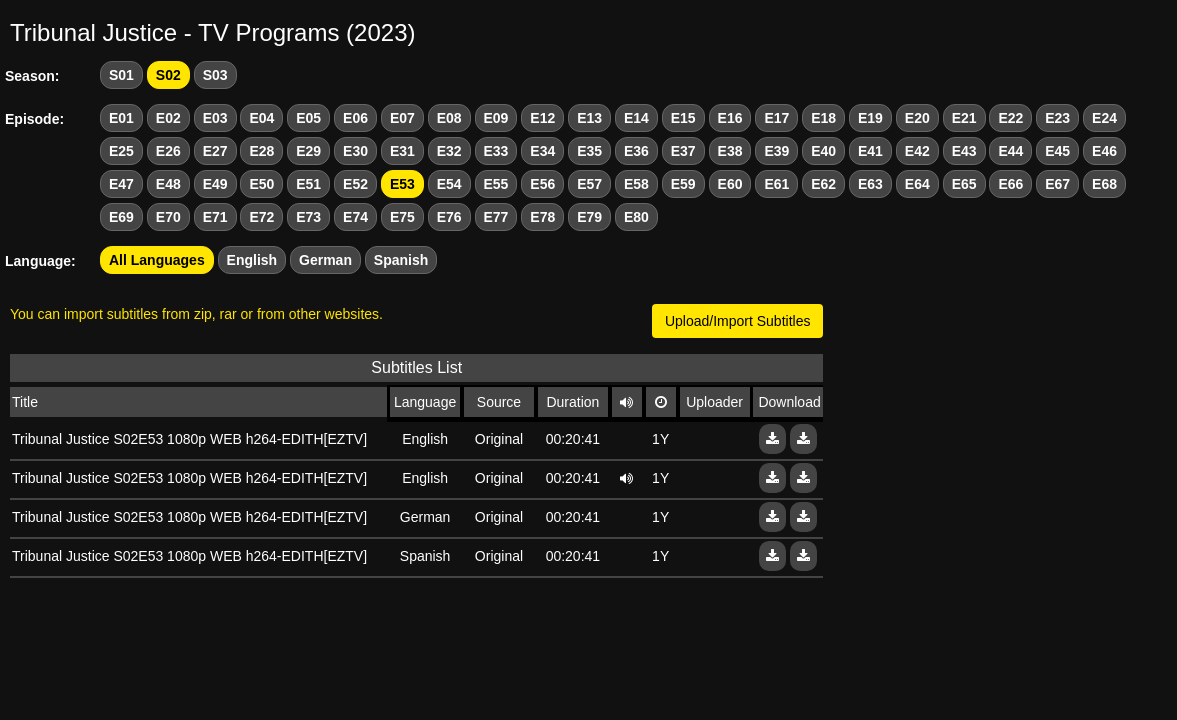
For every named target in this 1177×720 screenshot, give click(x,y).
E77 (496, 217)
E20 (917, 118)
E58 (636, 184)
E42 (917, 151)
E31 (402, 151)
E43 (964, 151)
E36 (636, 151)
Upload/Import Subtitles (738, 321)
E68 (1104, 184)
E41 (870, 151)
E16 (730, 118)
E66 (1010, 184)
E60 (730, 184)
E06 (355, 118)
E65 (964, 184)
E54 (449, 184)
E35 (589, 151)
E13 (589, 118)
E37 (683, 151)
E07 (402, 118)
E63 (870, 184)
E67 (1057, 184)
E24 (1104, 118)
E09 (496, 118)
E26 (168, 151)
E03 (215, 118)
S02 (168, 75)
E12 (542, 118)
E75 (402, 217)
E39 (776, 151)
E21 (964, 118)
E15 (683, 118)
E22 (1010, 118)
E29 (308, 151)
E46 (1104, 151)
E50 (261, 184)
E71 (215, 217)
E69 (121, 217)
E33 (496, 151)
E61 (776, 184)
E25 (121, 151)
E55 (496, 184)
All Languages (157, 260)
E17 (776, 118)
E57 (589, 184)
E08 (449, 118)
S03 (215, 75)
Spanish (401, 260)
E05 (308, 118)
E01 (121, 118)
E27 (215, 151)
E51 (308, 184)
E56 (542, 184)
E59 (683, 184)
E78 (542, 217)
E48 (168, 184)
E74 (355, 217)
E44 (1010, 151)
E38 (730, 151)
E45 (1057, 151)
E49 (215, 184)
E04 (261, 118)
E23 (1057, 118)
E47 (121, 184)
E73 (308, 217)
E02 (168, 118)
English (252, 260)
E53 (402, 184)
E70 (168, 217)
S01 (121, 75)
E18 (823, 118)
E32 (449, 151)
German (325, 260)
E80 (636, 217)
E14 (636, 118)
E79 (589, 217)
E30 (355, 151)
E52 (355, 184)
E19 (870, 118)
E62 (823, 184)
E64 (917, 184)
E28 (261, 151)
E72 (261, 217)
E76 (449, 217)
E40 (823, 151)
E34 (542, 151)
